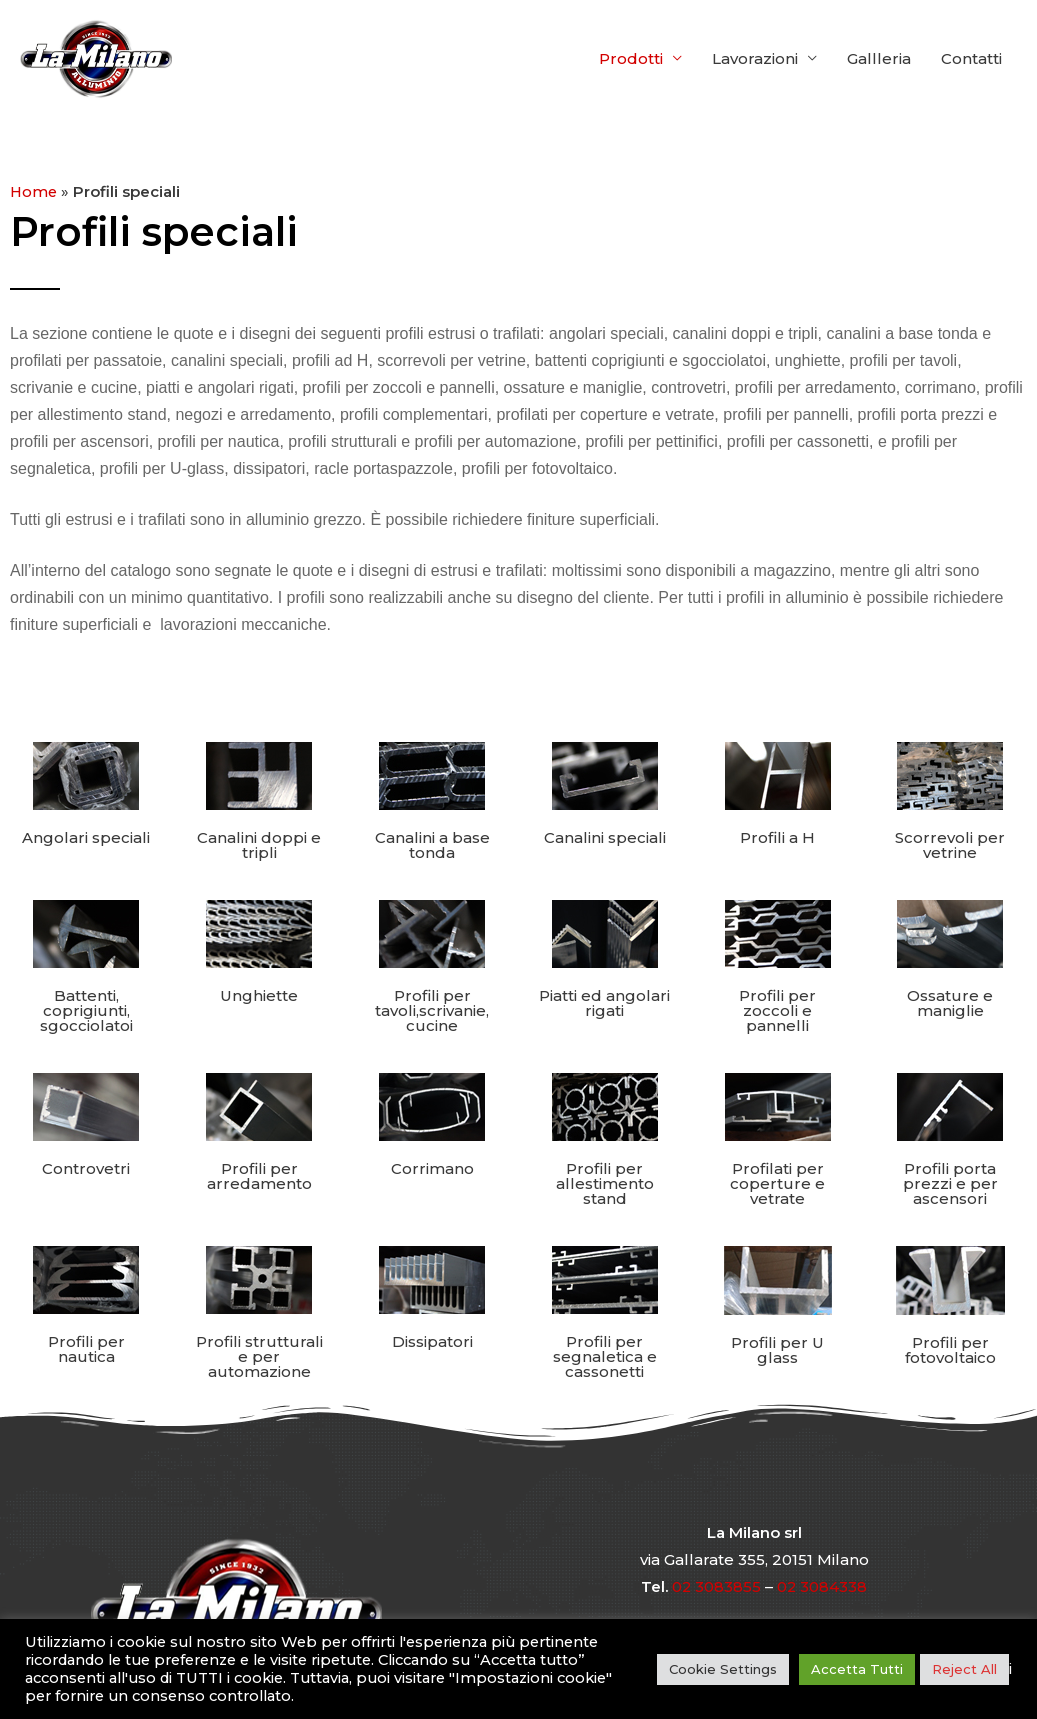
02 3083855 (716, 1585)
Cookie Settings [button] (723, 1669)
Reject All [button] (964, 1669)
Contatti (971, 58)
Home (34, 191)
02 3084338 (822, 1585)
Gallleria (879, 58)
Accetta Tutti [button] (857, 1669)
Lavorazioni (755, 58)
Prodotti (631, 58)
